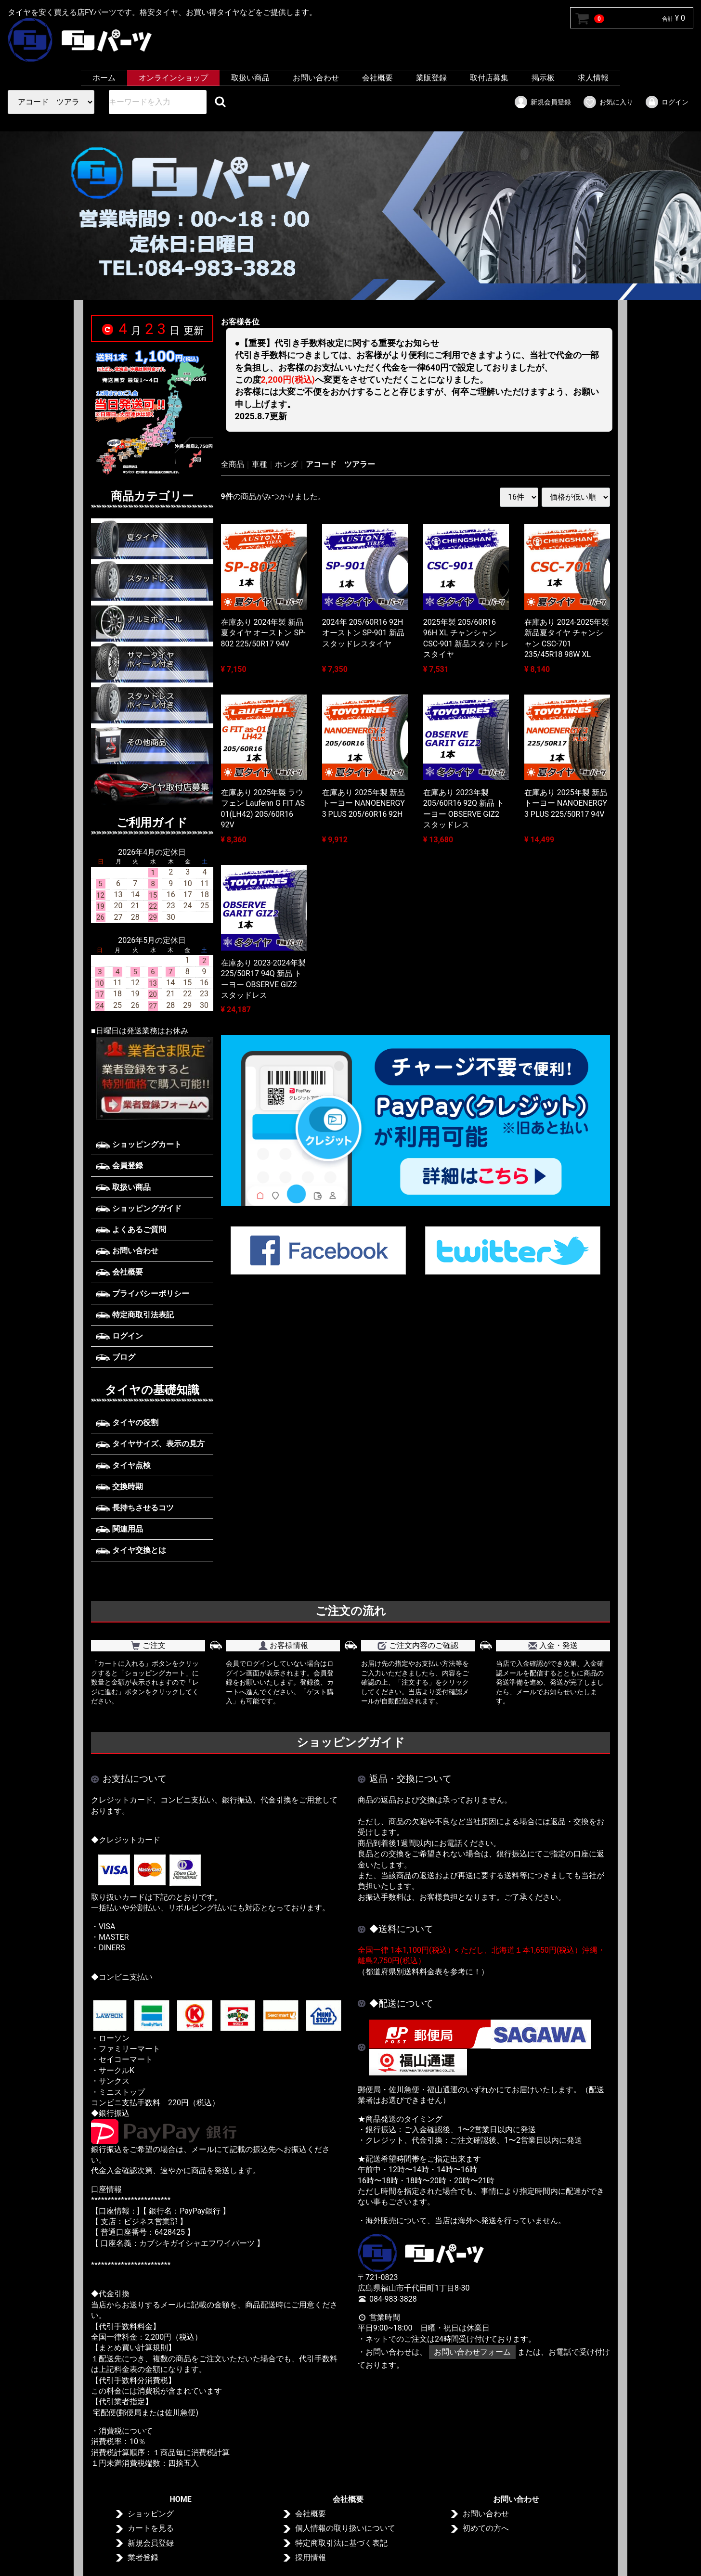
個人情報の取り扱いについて (345, 2528)
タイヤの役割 (127, 1422)
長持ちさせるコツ (135, 1507)
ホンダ (286, 464)
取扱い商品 (250, 77)
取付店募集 (489, 77)
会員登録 (119, 1165)
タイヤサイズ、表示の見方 (150, 1443)
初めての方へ (486, 2528)
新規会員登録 (542, 102)
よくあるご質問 (131, 1229)
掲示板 (543, 77)
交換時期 (119, 1486)
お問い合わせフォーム (472, 2352)
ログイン (666, 102)
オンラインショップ (173, 77)
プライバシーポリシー (142, 1293)
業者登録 (143, 2557)
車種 (259, 464)
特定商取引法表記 (135, 1314)
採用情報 (310, 2557)
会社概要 (377, 77)
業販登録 (431, 77)
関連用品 (119, 1528)
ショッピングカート (139, 1144)
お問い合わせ (316, 77)
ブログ (115, 1357)
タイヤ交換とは (131, 1550)
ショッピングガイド (139, 1208)
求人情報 (593, 77)
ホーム (104, 77)
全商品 (232, 464)
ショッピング (151, 2513)
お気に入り (608, 102)
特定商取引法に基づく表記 (341, 2542)
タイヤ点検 (123, 1465)
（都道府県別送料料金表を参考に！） (423, 1971)
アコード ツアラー (340, 464)
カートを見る (151, 2528)
